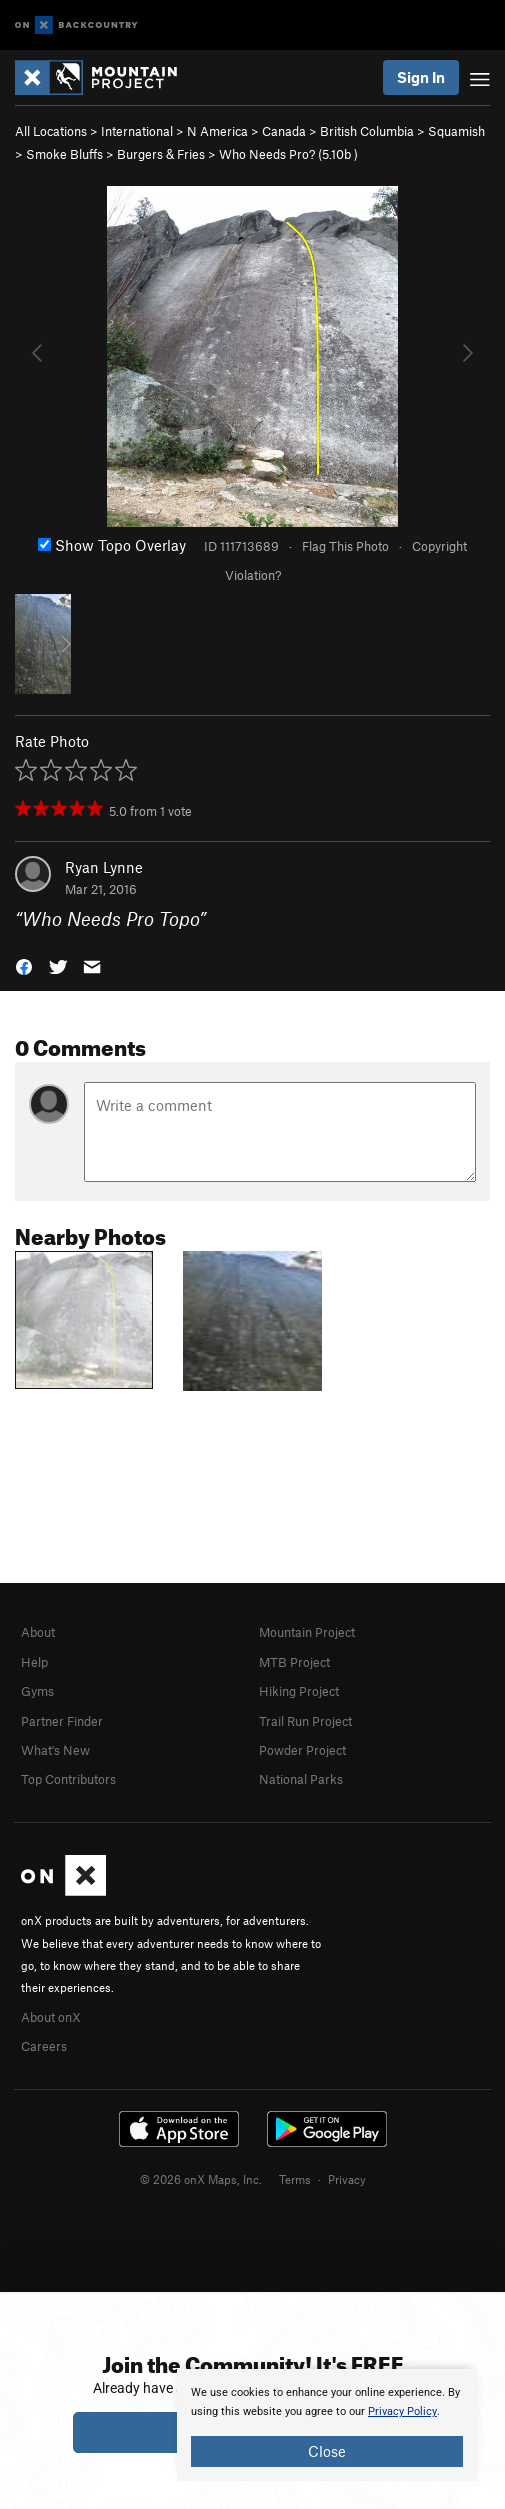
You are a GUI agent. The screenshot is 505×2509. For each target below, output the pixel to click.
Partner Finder (62, 1721)
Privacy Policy (402, 2411)
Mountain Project (307, 1632)
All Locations (51, 131)
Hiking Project (299, 1691)
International (137, 131)
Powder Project (302, 1750)
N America (217, 131)
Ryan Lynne (104, 867)
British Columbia (367, 131)
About (38, 1632)
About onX (51, 2017)
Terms (295, 2179)
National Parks (301, 1779)
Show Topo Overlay (112, 545)
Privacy (347, 2179)
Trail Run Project (305, 1721)
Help (34, 1662)
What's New (55, 1750)
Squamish (456, 131)
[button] (24, 965)
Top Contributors (68, 1779)
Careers (44, 2046)
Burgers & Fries (161, 154)
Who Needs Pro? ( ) (288, 154)
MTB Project (294, 1662)
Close (327, 2451)
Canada (284, 131)
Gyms (37, 1691)
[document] (327, 2425)
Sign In (421, 77)
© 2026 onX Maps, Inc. (201, 2179)
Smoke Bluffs (64, 154)
